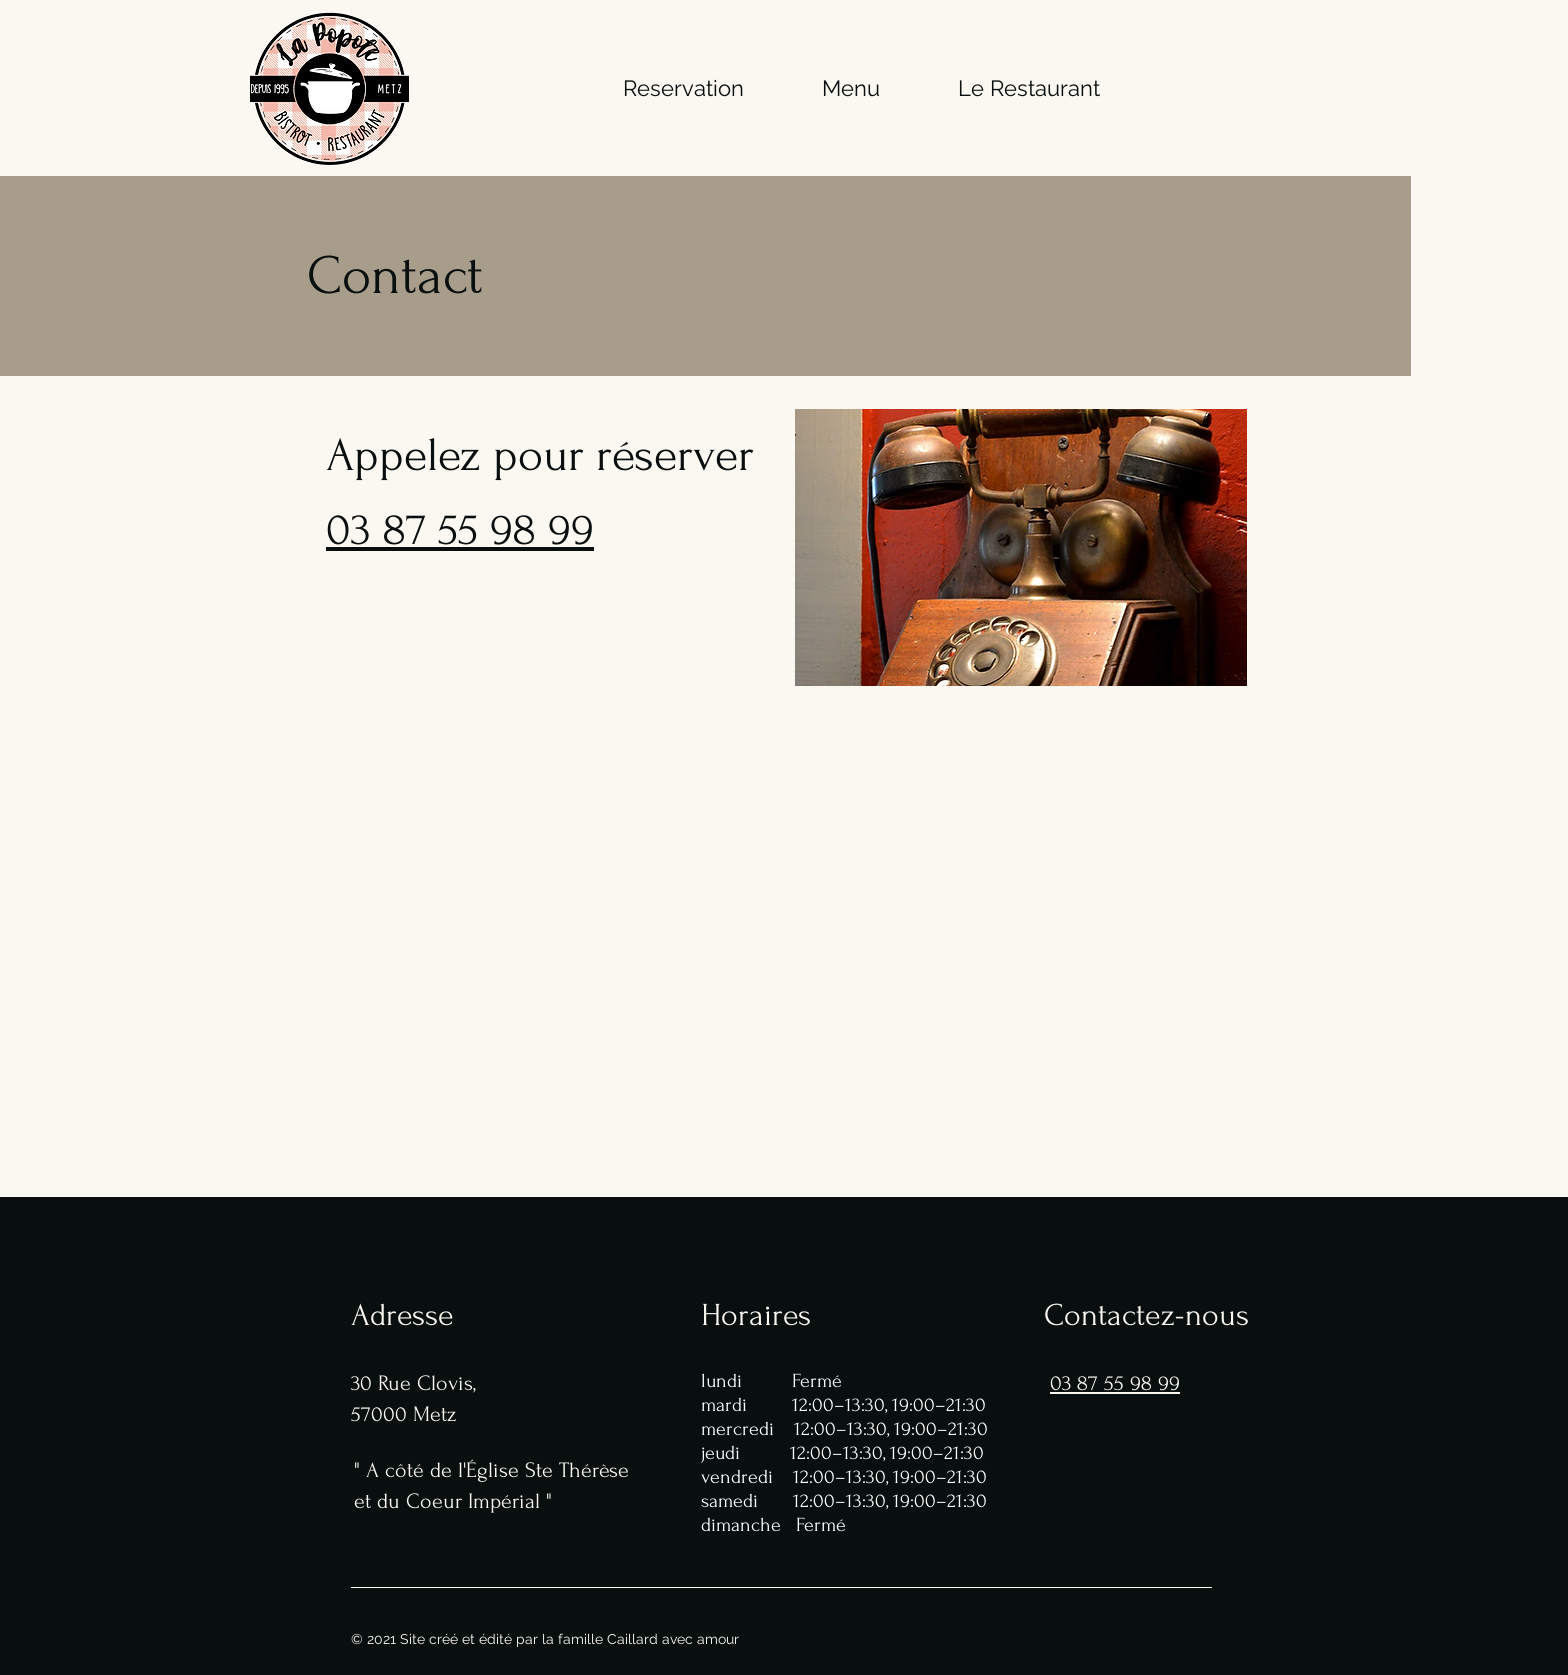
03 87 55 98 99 (460, 530)
